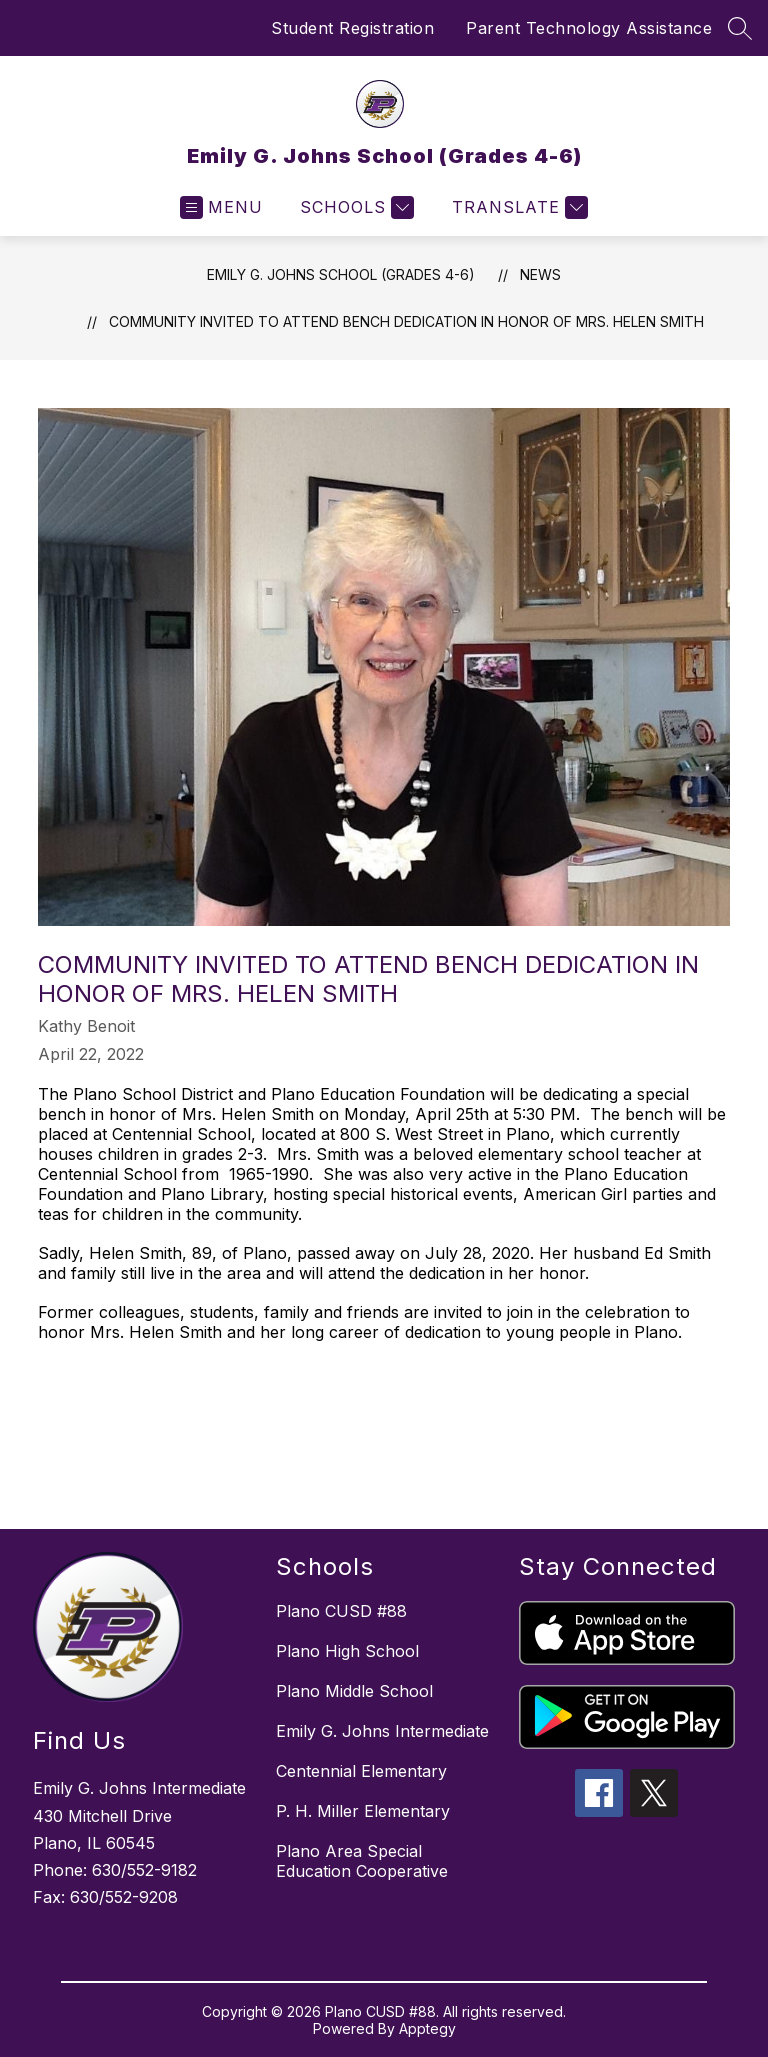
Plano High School (347, 1651)
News (540, 274)
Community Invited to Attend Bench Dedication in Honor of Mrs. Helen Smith (406, 321)
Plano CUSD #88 (341, 1611)
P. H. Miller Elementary (363, 1811)
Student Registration (352, 28)
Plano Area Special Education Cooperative (362, 1861)
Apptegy (427, 2028)
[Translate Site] (517, 207)
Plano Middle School (354, 1691)
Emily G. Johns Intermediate (382, 1731)
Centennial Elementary (361, 1771)
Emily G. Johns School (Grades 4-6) (341, 274)
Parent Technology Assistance (589, 28)
